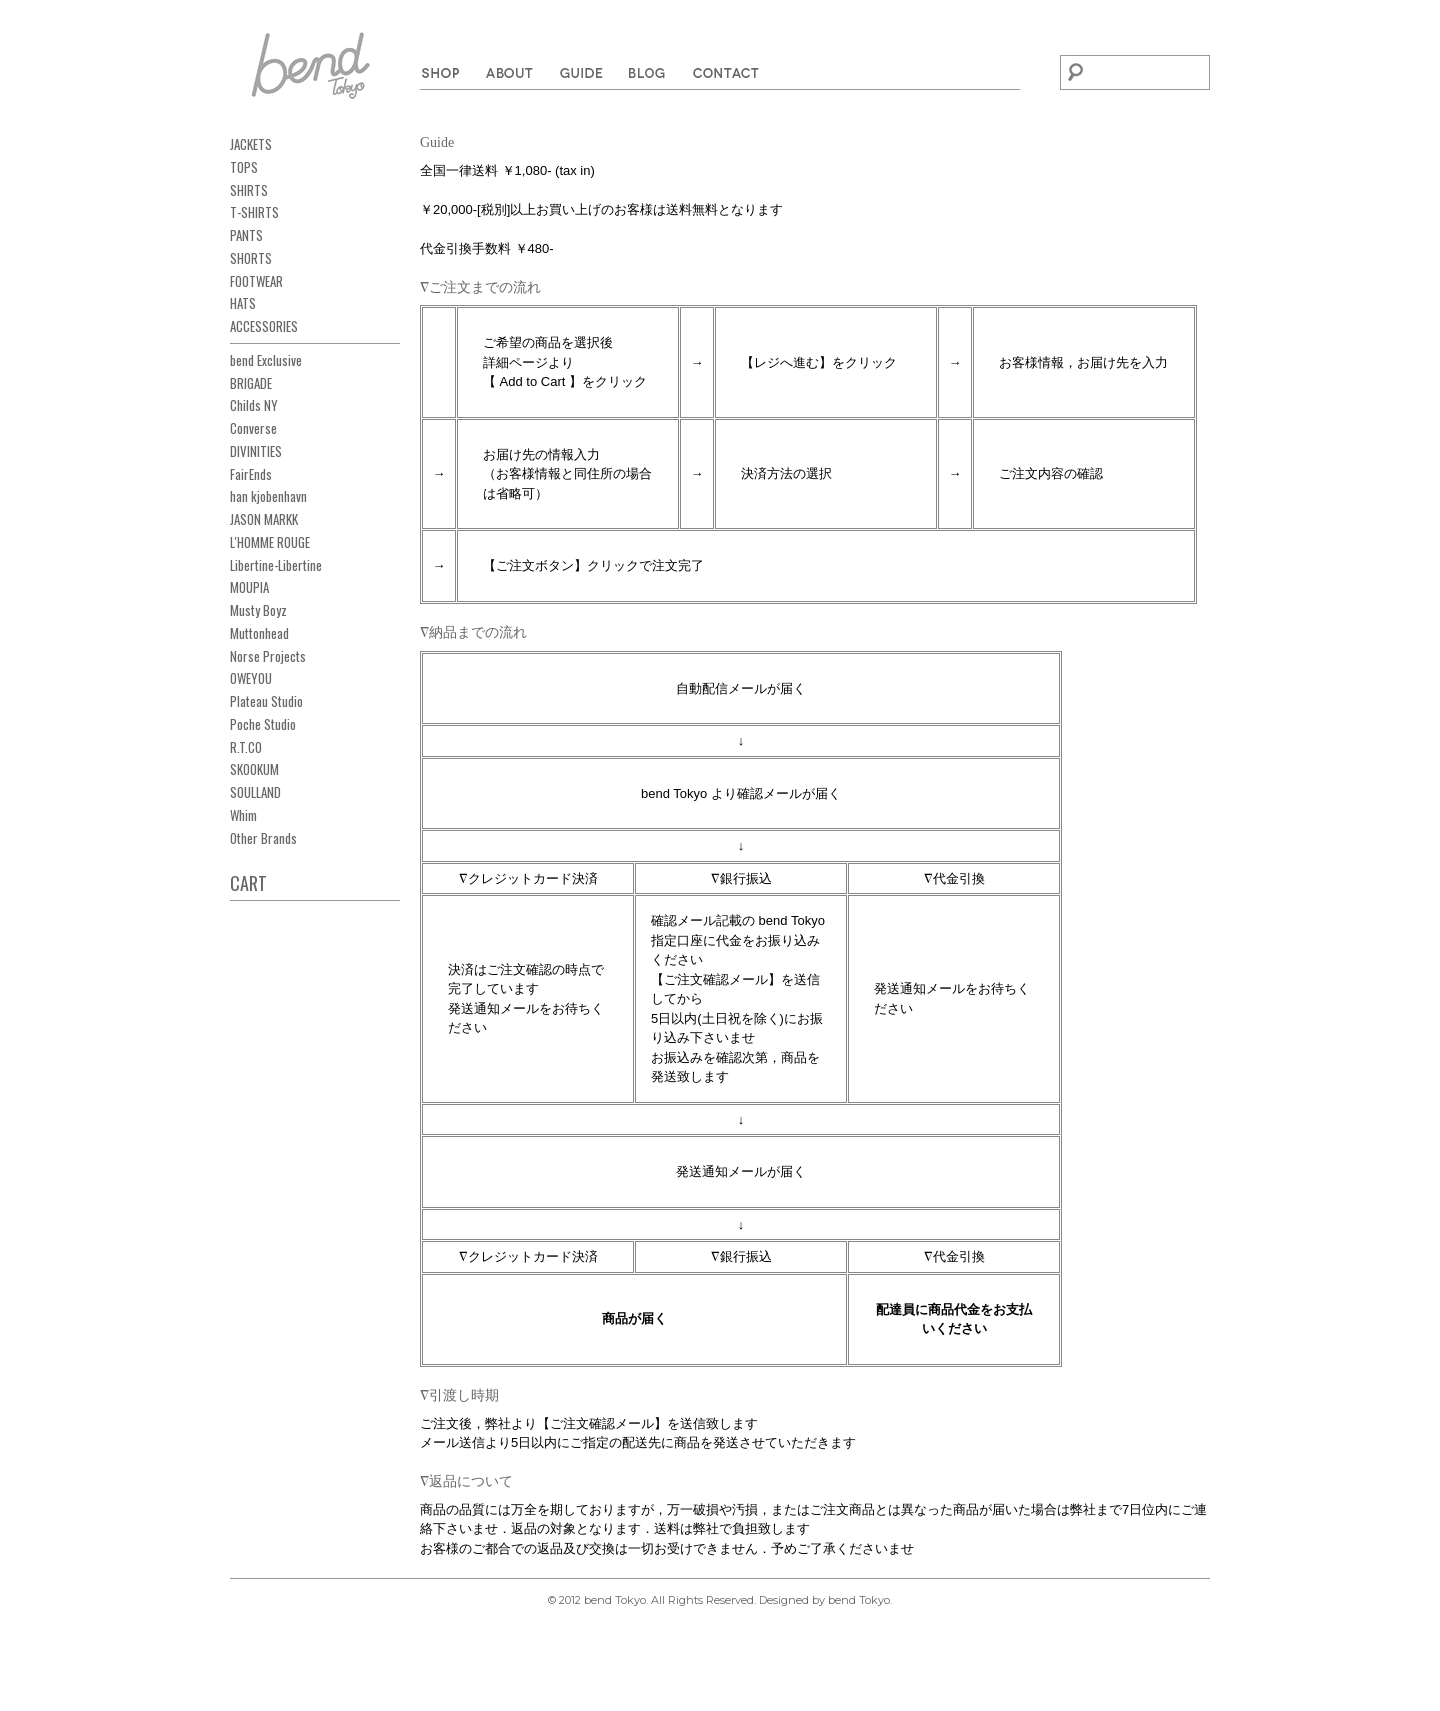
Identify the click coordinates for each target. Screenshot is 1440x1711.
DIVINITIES (256, 451)
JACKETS (251, 144)
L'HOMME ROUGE (270, 542)
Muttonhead (259, 633)
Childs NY (254, 405)
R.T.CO (246, 747)
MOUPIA (249, 587)
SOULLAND (255, 792)
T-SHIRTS (254, 212)
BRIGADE (251, 383)
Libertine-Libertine (276, 565)
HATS (243, 303)
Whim (243, 815)
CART (248, 883)
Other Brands (263, 838)
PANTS (246, 235)
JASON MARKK (264, 519)
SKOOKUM (254, 769)
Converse (253, 428)
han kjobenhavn (268, 496)
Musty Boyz (258, 610)
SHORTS (251, 258)
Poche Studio (263, 724)
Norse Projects (268, 656)
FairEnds (251, 474)
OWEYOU (251, 678)
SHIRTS (249, 190)
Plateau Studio (266, 701)
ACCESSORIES (264, 326)
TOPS (244, 167)
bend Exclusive (266, 360)
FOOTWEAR (256, 281)
